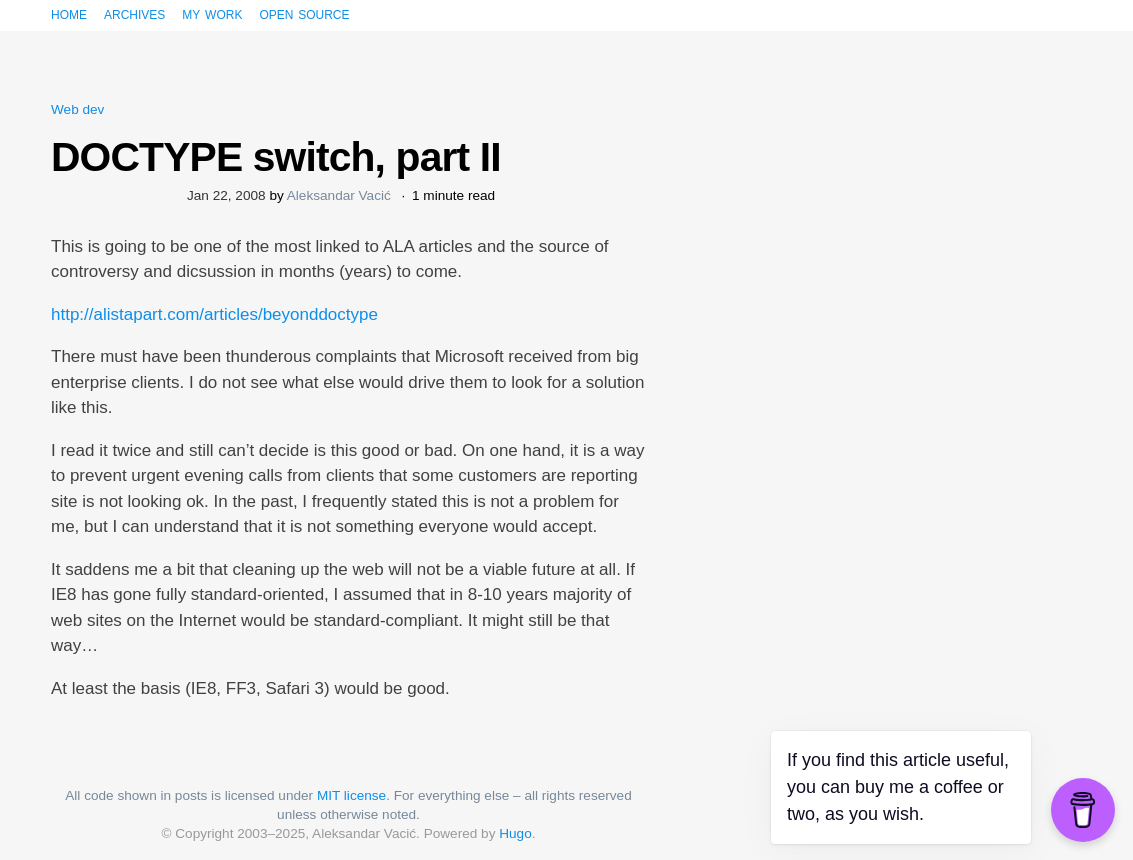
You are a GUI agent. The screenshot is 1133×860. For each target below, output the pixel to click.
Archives (134, 13)
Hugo (515, 833)
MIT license (351, 795)
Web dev (77, 109)
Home (69, 13)
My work (212, 13)
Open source (304, 13)
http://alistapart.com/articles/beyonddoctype (214, 314)
